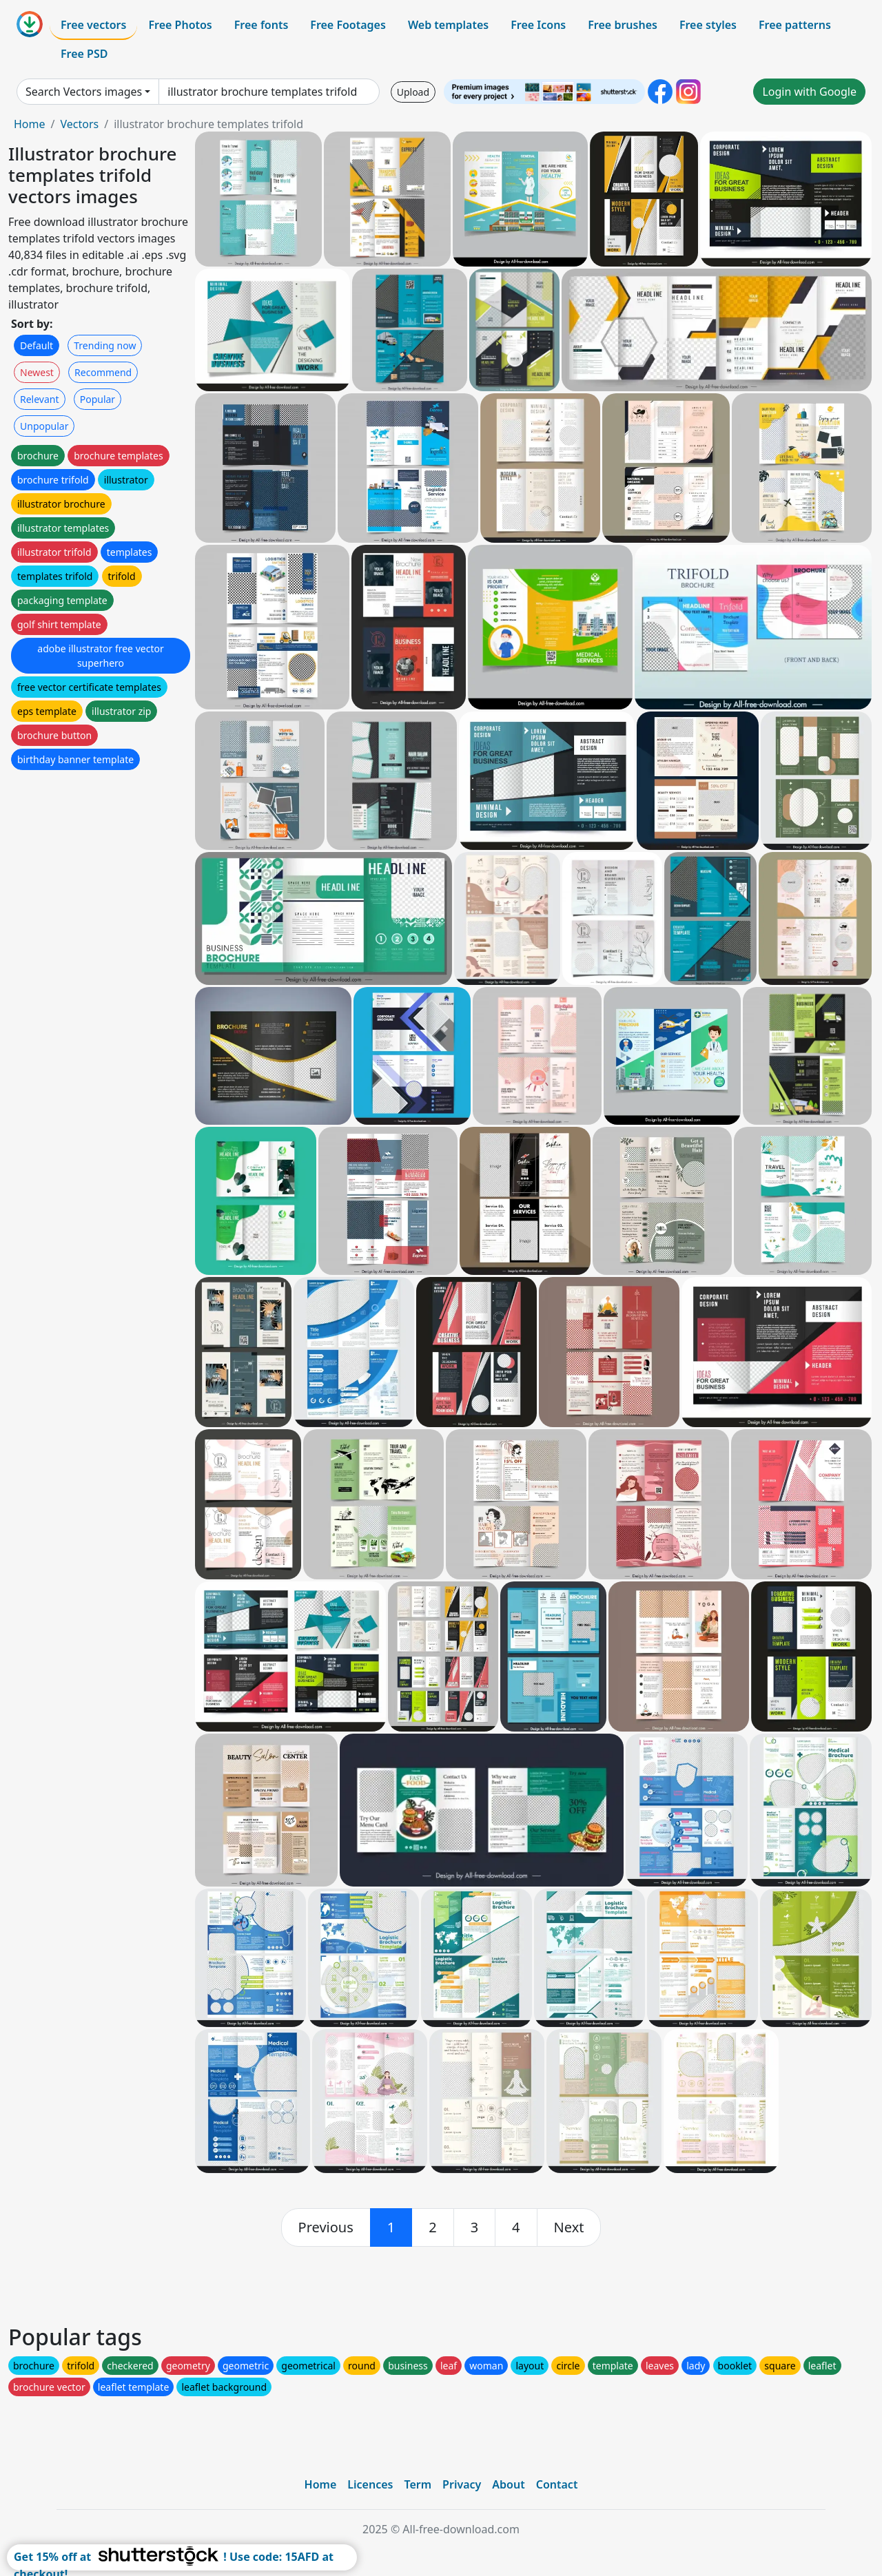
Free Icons (538, 24)
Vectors (79, 124)
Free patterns (795, 24)
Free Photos (180, 24)
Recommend (103, 372)
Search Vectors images (83, 91)
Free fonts (261, 24)
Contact (557, 2484)
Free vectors (93, 24)
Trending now (105, 345)
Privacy (461, 2484)
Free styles (708, 24)
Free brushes (622, 24)
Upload (413, 91)
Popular (97, 399)
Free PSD (84, 53)
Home (29, 124)
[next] (569, 2227)
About (508, 2484)
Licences (370, 2484)
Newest (37, 372)
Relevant (39, 399)
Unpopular (44, 426)
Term (417, 2484)
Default (36, 345)
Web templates (448, 24)
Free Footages (348, 24)
